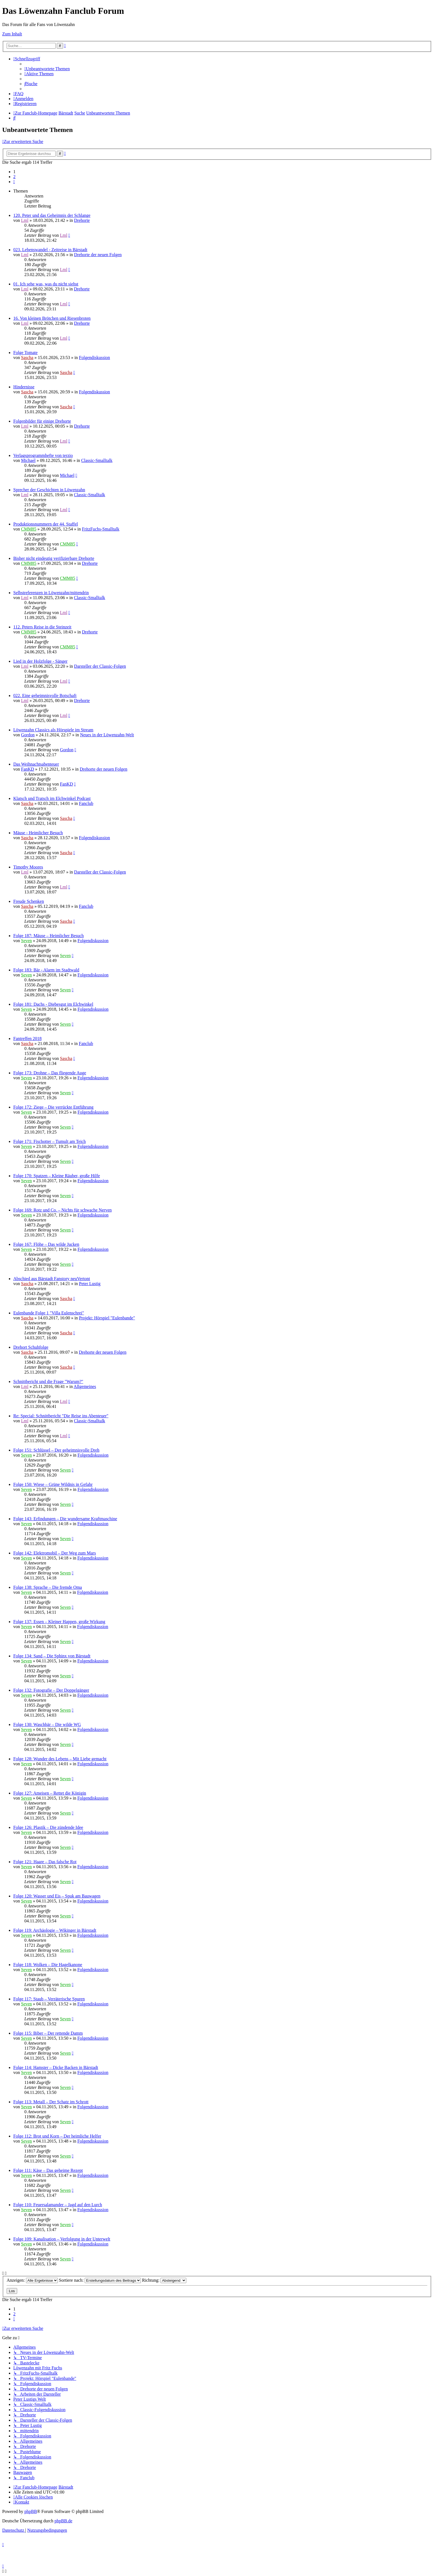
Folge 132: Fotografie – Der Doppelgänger (51, 1690)
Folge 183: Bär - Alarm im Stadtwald (46, 970)
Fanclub (86, 803)
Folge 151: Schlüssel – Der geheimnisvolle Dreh (56, 1450)
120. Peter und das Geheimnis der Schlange (52, 215)
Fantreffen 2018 (27, 1038)
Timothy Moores (28, 867)
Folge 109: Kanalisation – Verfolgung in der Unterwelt (61, 2239)
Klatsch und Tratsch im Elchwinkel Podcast (52, 798)
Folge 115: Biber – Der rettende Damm (48, 2033)
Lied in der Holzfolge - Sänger (40, 661)
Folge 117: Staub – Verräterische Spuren (49, 1999)
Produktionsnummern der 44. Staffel (45, 524)
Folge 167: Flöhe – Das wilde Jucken (46, 1244)
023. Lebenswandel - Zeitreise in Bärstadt (50, 249)
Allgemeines (85, 1386)
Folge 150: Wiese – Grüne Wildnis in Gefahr (53, 1484)
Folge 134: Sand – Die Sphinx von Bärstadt (52, 1656)
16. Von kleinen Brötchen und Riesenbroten (52, 318)
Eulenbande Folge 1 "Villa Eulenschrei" (48, 1313)
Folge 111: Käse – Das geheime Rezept (48, 2170)
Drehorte (82, 220)
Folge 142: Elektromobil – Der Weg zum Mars (54, 1553)
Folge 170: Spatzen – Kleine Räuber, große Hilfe (56, 1175)
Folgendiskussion (94, 357)
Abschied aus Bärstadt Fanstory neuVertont (51, 1278)
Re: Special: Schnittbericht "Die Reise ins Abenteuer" (60, 1415)
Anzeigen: (32, 2280)
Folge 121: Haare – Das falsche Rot (44, 1861)
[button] (14, 181)
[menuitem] (47, 68)
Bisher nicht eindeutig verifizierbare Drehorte (53, 558)
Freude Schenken (28, 901)
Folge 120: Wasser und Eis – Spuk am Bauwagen (56, 1896)
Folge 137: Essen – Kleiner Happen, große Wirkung (59, 1621)
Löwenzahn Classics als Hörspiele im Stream (53, 729)
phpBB (30, 2511)
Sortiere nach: (100, 2280)
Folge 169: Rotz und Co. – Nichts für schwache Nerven (62, 1210)
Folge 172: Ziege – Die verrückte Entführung (53, 1107)
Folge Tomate (25, 352)
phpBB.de (63, 2520)
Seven (26, 940)
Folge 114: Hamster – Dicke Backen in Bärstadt (55, 2067)
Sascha (27, 357)
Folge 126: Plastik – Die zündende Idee (48, 1827)
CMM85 (28, 529)
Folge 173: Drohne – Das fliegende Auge (49, 1072)
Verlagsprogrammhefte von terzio (43, 455)
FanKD (27, 769)
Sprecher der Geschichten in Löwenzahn (49, 489)
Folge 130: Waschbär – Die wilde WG (47, 1724)
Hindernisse (23, 386)
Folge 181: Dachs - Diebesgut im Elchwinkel (53, 1004)
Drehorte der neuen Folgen (98, 254)
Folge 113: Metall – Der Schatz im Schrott (51, 2101)
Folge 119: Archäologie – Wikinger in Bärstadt (54, 1930)
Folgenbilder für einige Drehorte (42, 421)
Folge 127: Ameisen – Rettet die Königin (49, 1793)
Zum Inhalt (12, 34)
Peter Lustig (89, 1283)
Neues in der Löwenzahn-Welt (107, 734)
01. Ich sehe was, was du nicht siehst (45, 284)
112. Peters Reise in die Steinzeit (42, 627)
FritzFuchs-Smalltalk (100, 529)
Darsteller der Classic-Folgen (100, 666)
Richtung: (164, 2280)
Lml (25, 220)
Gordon (28, 734)
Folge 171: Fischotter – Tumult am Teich (49, 1141)
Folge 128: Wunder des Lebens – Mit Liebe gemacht (60, 1758)
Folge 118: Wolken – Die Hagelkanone (47, 1964)
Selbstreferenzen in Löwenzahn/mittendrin (51, 592)
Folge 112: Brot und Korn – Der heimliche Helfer (57, 2136)
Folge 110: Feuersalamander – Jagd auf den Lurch (57, 2204)
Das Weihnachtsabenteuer (36, 764)
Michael (28, 460)
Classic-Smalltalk (96, 460)
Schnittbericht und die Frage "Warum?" (48, 1381)
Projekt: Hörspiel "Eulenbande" (107, 1318)
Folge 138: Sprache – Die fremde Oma (47, 1587)
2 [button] (14, 176)
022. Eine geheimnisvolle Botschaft (44, 695)
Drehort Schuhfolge (30, 1347)
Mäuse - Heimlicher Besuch (38, 832)
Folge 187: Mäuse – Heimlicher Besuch (48, 935)
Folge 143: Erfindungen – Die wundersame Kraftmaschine (65, 1518)
